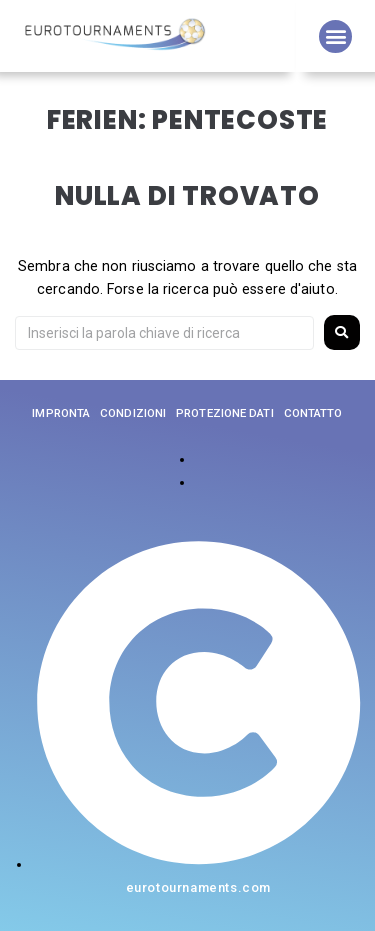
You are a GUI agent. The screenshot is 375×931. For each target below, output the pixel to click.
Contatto (313, 413)
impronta (61, 413)
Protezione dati (225, 413)
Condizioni (133, 413)
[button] (335, 36)
